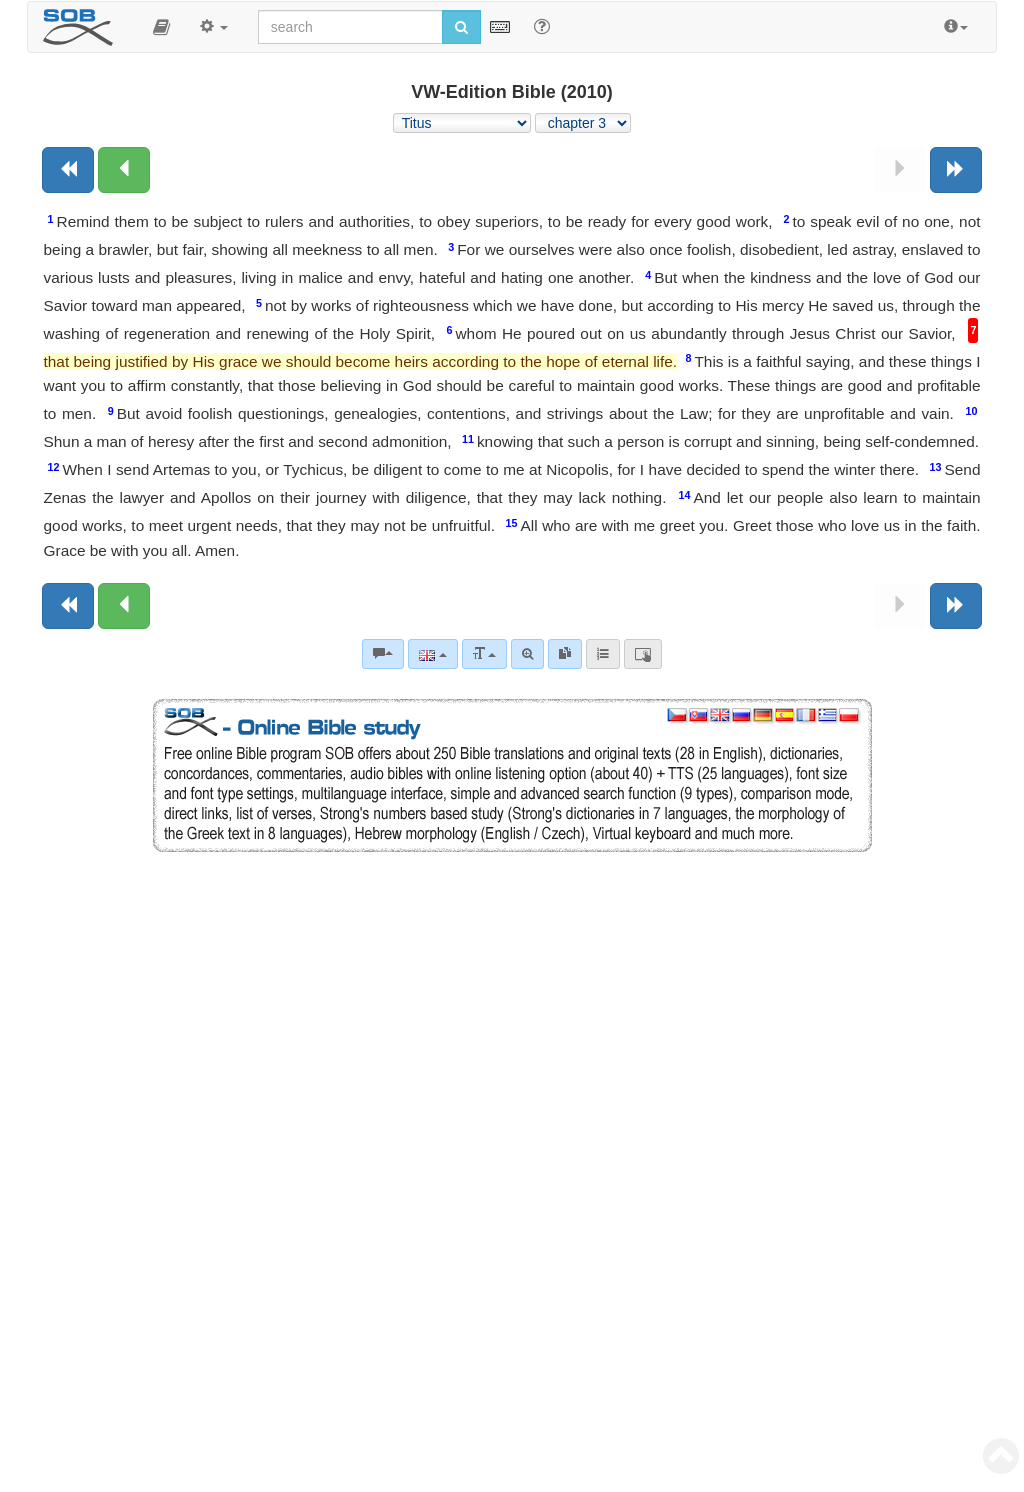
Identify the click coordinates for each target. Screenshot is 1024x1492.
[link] (565, 654)
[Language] (432, 654)
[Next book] (956, 170)
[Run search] (461, 27)
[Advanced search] (527, 654)
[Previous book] (68, 170)
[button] (161, 27)
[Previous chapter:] (124, 170)
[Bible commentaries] (383, 654)
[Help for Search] (542, 26)
